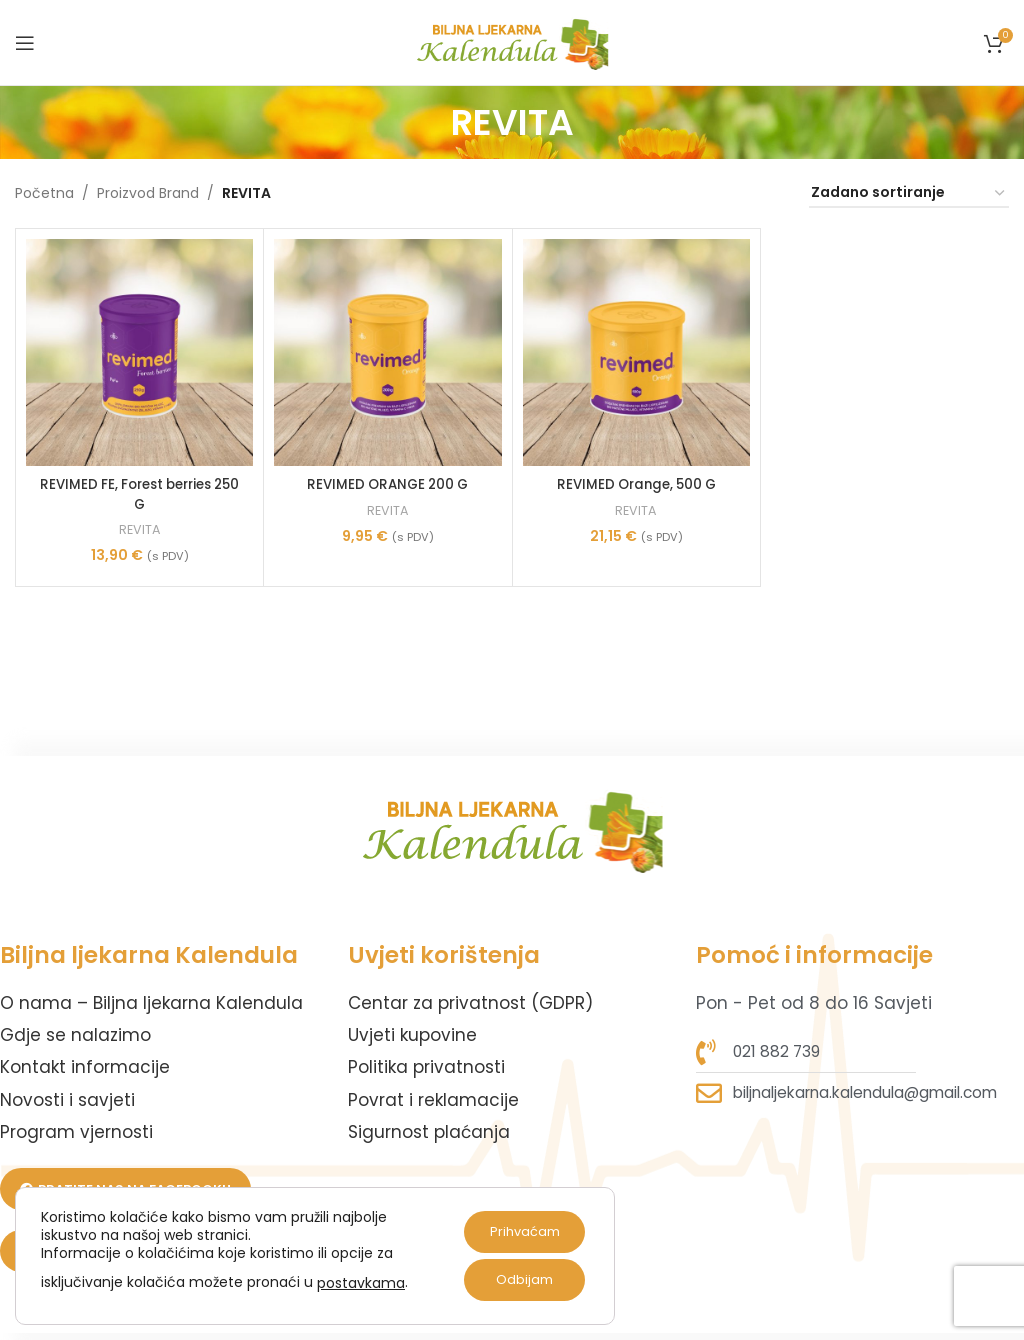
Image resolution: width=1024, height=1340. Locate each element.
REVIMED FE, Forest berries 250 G (139, 494)
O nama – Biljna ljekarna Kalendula (151, 1003)
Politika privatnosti (426, 1067)
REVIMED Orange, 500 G (636, 484)
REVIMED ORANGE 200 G (388, 484)
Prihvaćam (517, 1232)
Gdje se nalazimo (75, 1035)
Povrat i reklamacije (433, 1100)
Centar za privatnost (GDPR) (470, 1003)
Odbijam (518, 1280)
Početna (44, 193)
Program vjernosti (76, 1132)
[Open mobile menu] (25, 43)
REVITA (140, 530)
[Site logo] (512, 41)
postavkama (361, 1283)
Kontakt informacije (85, 1067)
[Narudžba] (909, 193)
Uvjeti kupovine (412, 1035)
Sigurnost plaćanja (429, 1132)
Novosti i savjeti (67, 1100)
